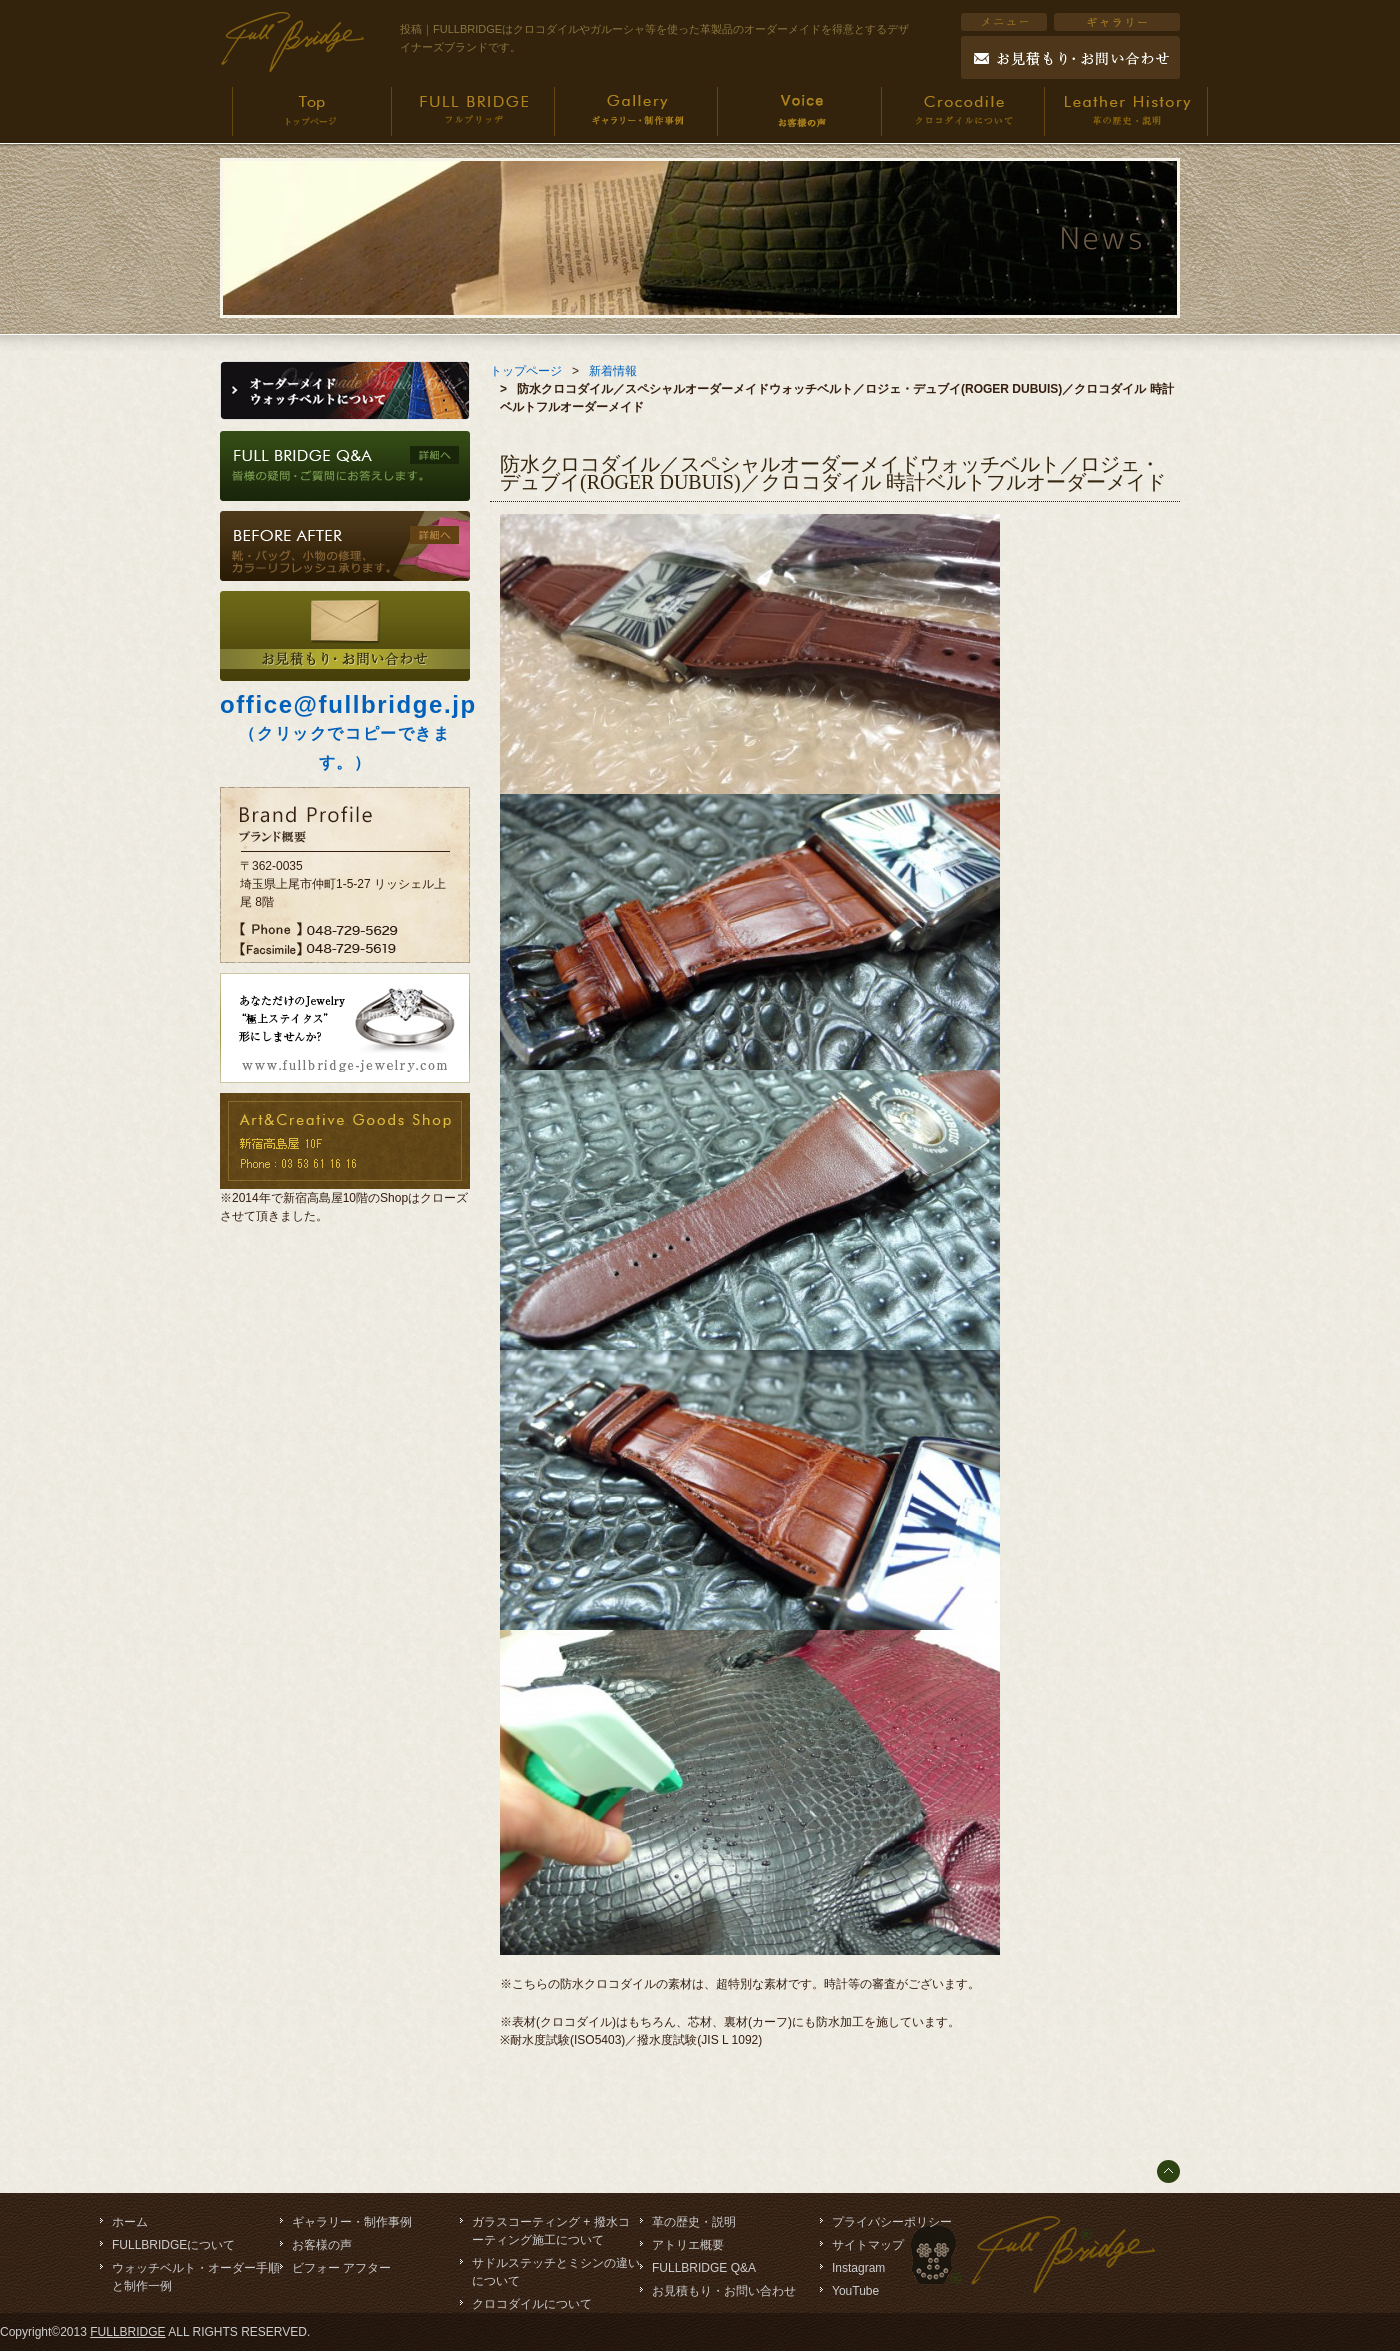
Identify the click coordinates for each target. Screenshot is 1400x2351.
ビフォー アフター (341, 2268)
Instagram (858, 2268)
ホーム (130, 2222)
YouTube (855, 2291)
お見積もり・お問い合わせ (724, 2291)
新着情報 (613, 371)
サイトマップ (868, 2245)
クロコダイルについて (532, 2304)
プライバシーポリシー (892, 2222)
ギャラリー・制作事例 (352, 2222)
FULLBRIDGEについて (173, 2245)
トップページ (526, 371)
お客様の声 (322, 2245)
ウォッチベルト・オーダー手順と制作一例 (196, 2277)
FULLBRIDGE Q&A (704, 2268)
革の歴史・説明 (694, 2222)
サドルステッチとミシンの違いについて (556, 2272)
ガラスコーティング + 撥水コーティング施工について (551, 2231)
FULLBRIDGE (127, 2332)
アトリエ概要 (688, 2245)
